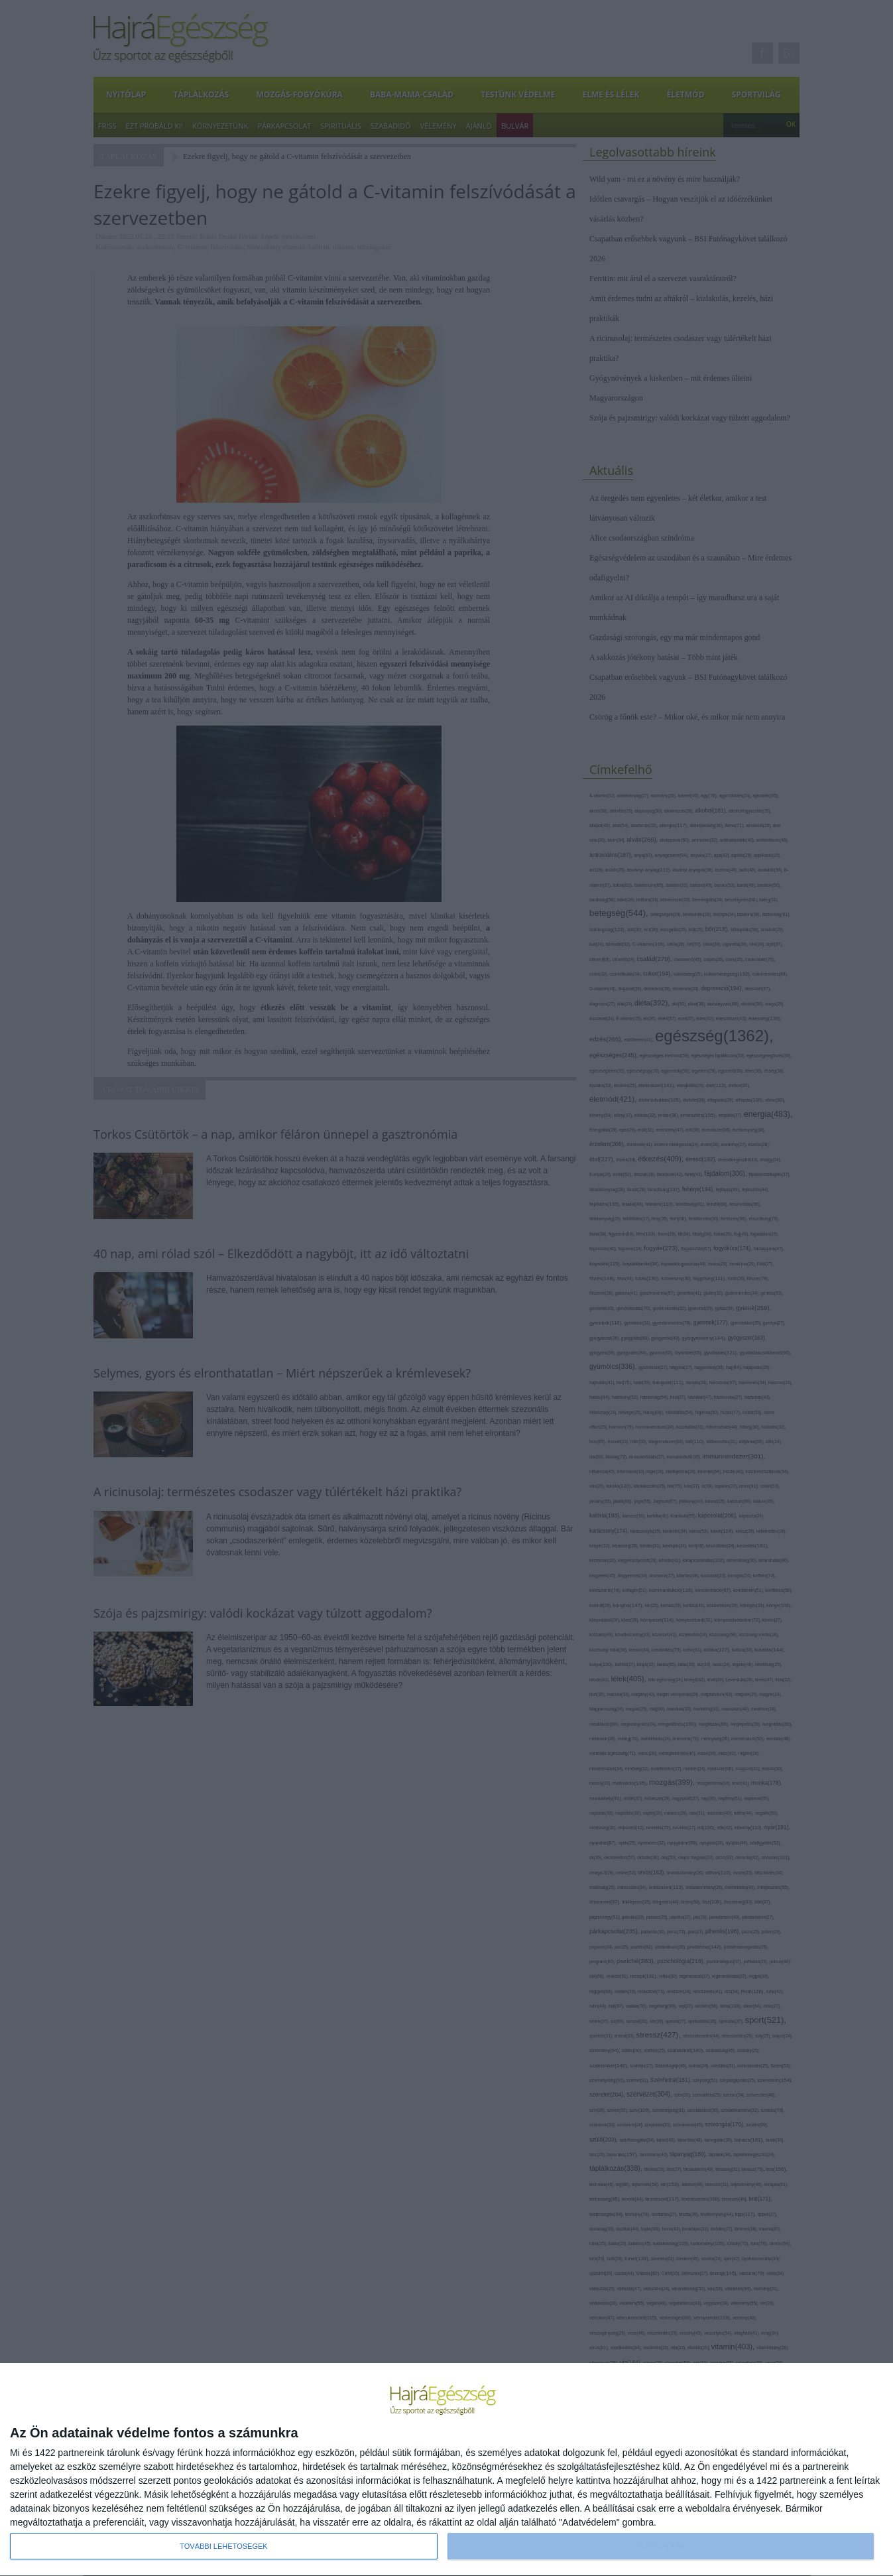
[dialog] (446, 2470)
